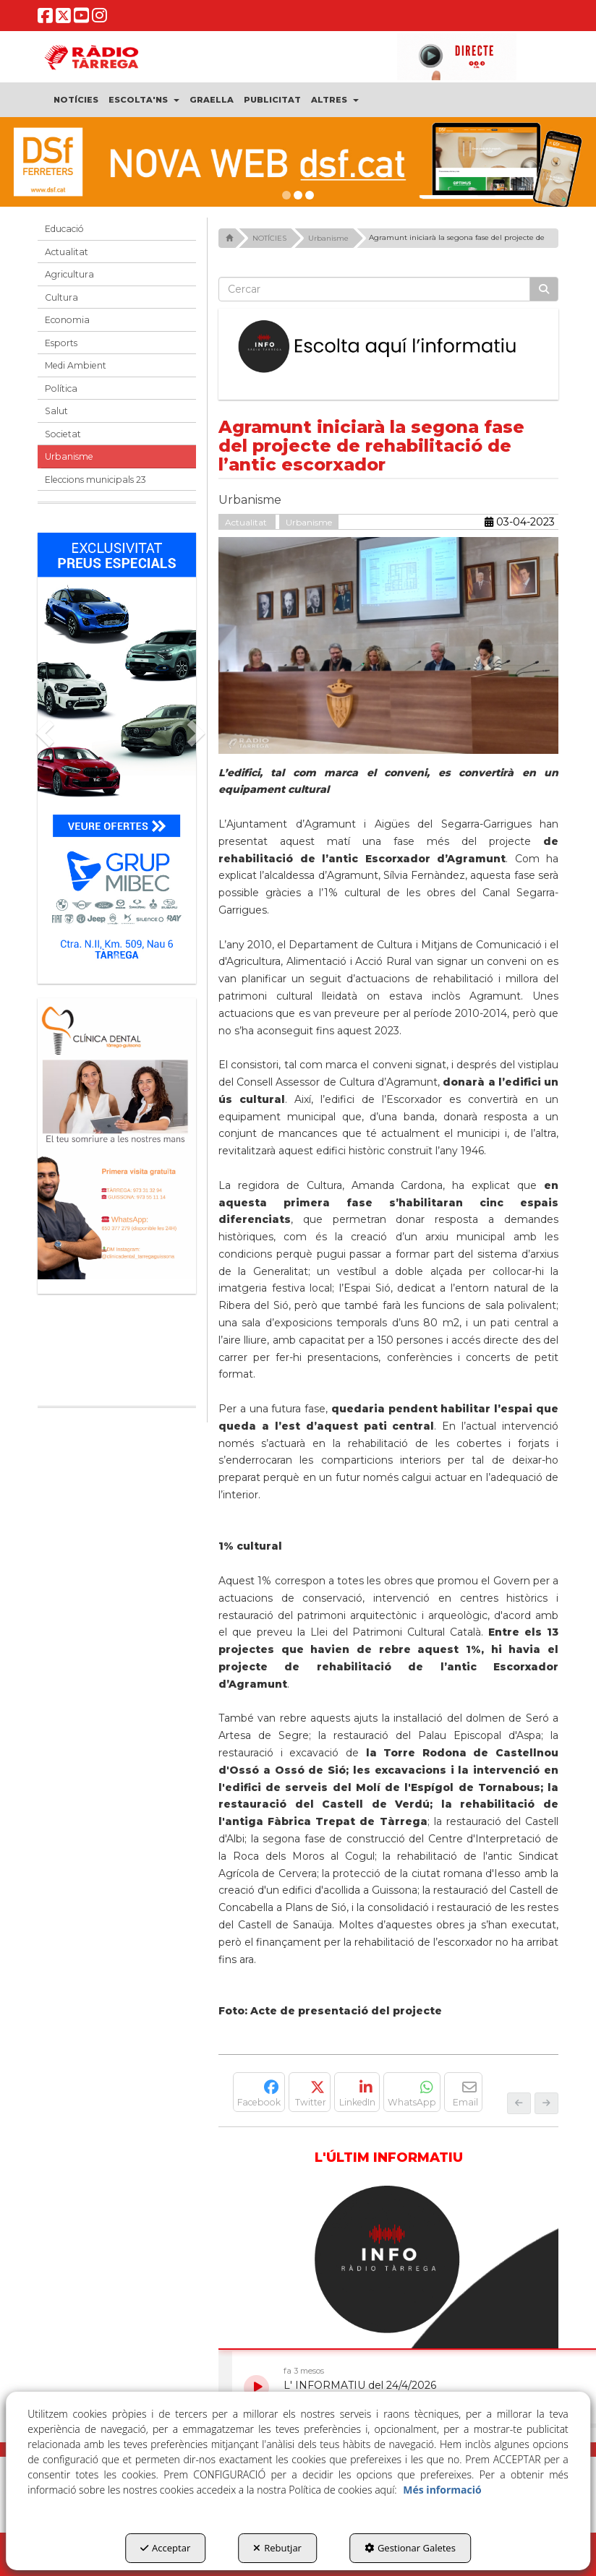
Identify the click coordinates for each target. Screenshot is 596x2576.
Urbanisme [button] (69, 456)
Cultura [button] (61, 297)
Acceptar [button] (165, 2547)
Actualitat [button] (66, 251)
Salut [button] (56, 410)
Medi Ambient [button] (75, 365)
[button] (45, 19)
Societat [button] (63, 434)
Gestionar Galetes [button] (410, 2547)
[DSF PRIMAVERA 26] (298, 162)
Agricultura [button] (69, 274)
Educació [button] (64, 228)
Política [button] (61, 388)
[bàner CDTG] (117, 1138)
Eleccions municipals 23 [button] (95, 479)
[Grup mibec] (117, 751)
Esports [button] (61, 343)
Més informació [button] (442, 2489)
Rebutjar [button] (277, 2547)
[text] (374, 289)
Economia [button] (67, 319)
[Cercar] (543, 289)
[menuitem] (75, 99)
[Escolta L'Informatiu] (388, 346)
